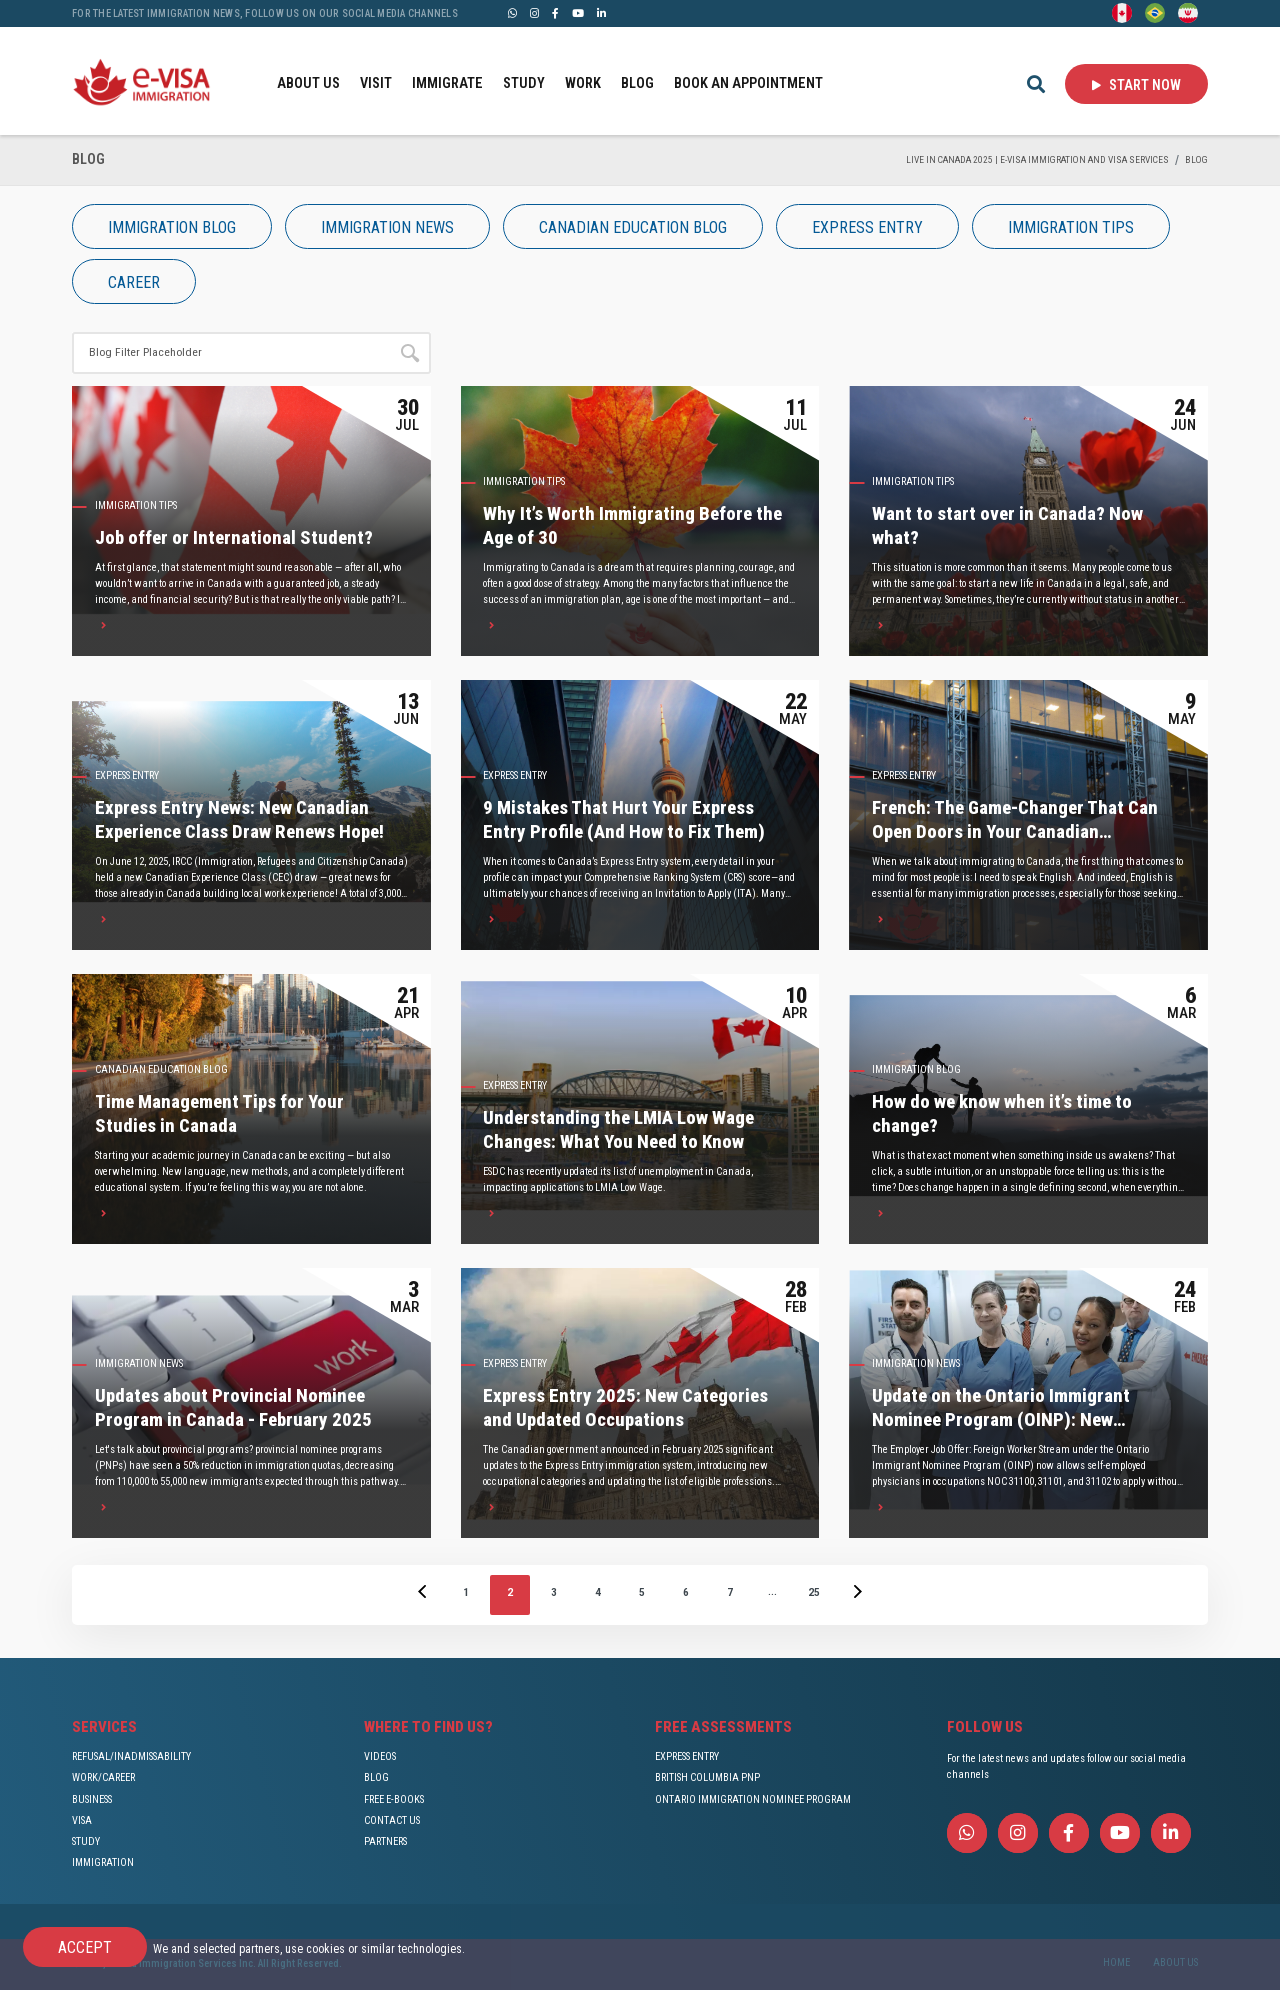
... (772, 1591)
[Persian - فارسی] (1188, 12)
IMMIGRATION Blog (916, 1069)
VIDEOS (380, 1756)
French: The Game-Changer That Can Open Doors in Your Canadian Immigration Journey (1015, 832)
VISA (82, 1820)
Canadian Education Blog (161, 1069)
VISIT (376, 83)
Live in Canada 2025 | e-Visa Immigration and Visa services (1037, 159)
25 (814, 1592)
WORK (583, 83)
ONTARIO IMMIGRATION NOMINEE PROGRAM (753, 1799)
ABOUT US (308, 83)
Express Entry (127, 775)
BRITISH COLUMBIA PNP (707, 1777)
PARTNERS (385, 1841)
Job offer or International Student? (234, 538)
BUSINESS (92, 1799)
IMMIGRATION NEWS (139, 1363)
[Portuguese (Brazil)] (1155, 12)
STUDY (524, 83)
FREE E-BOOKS (394, 1799)
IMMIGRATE (447, 83)
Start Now (1136, 85)
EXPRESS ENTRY (687, 1756)
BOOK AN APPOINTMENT (748, 83)
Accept (85, 1947)
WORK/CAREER (103, 1777)
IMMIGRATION (103, 1862)
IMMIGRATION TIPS (136, 505)
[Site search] (230, 353)
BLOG (637, 83)
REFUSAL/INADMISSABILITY (131, 1756)
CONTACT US (392, 1820)
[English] (1122, 12)
